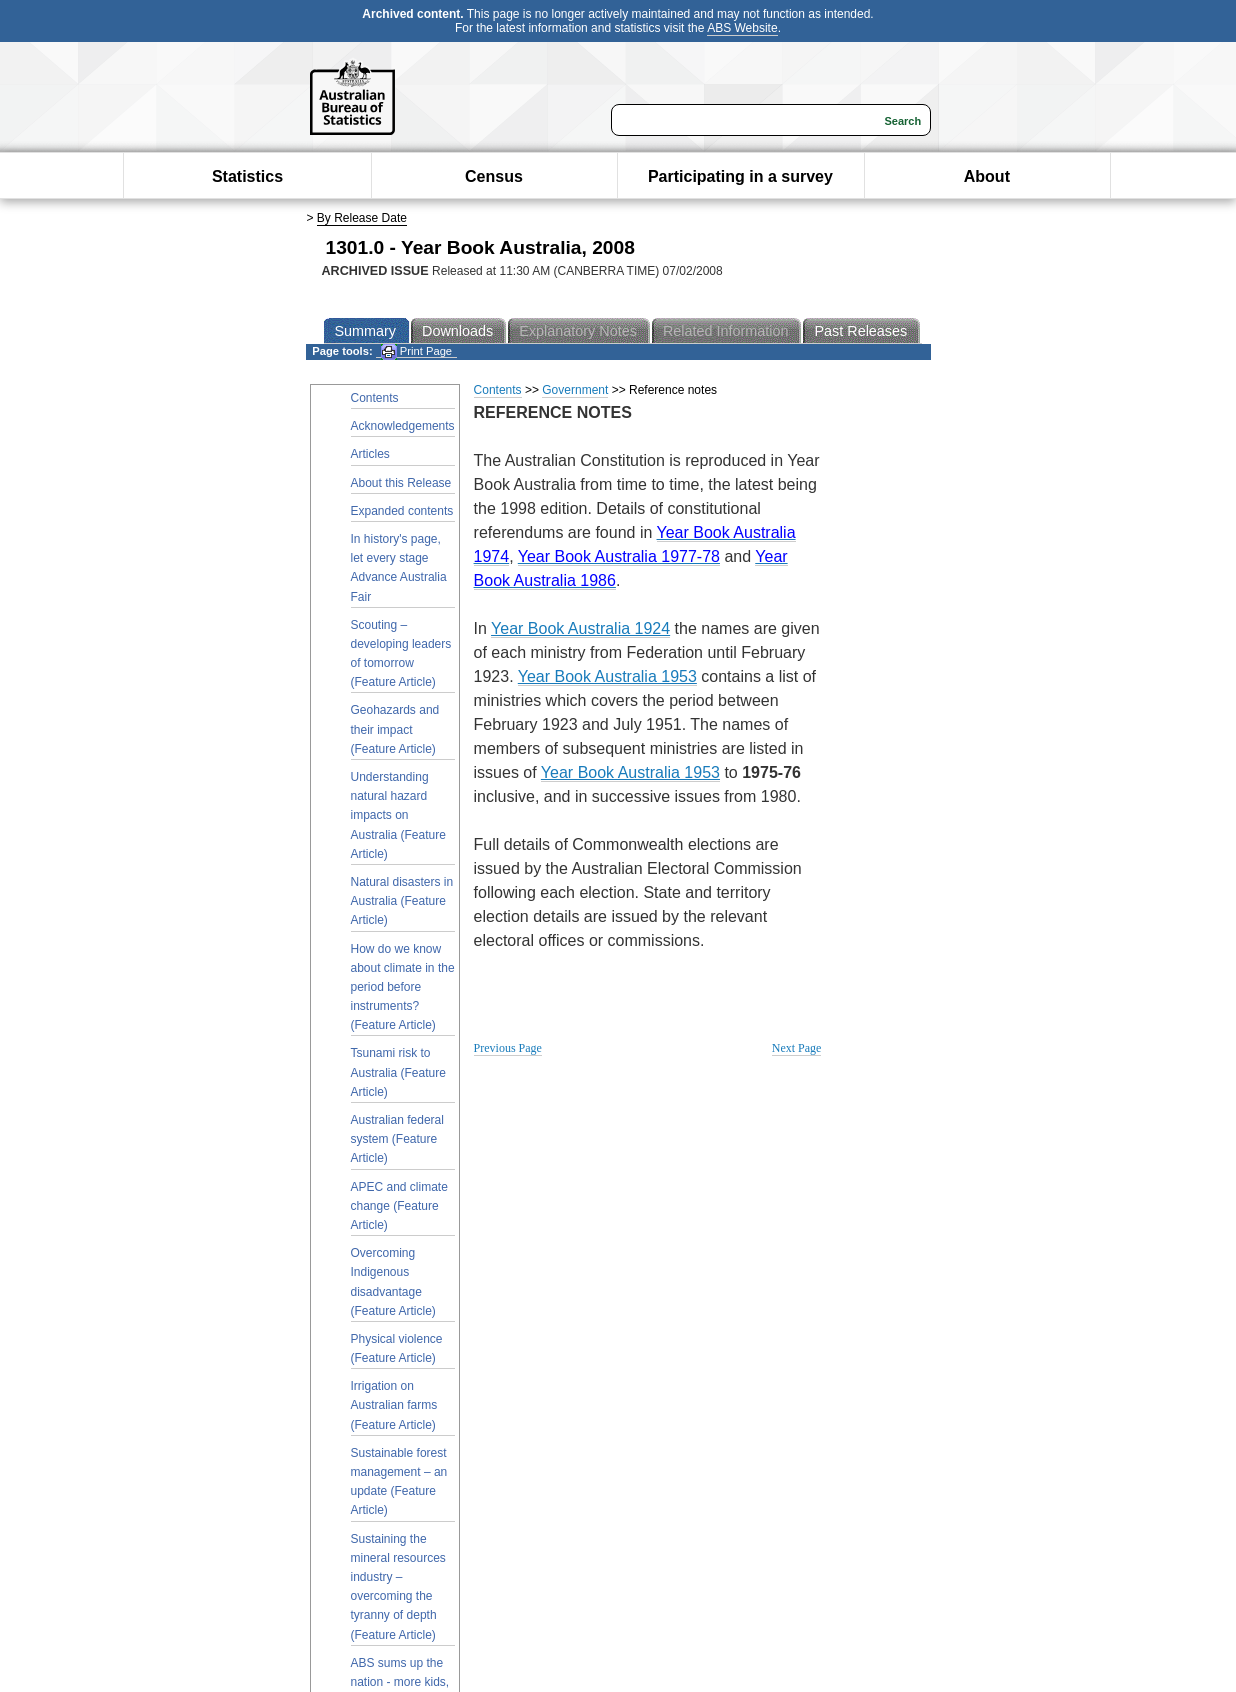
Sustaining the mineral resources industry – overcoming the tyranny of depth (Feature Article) (398, 1587)
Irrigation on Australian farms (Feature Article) (394, 1405)
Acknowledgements (403, 426)
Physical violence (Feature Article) (397, 1348)
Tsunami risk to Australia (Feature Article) (398, 1072)
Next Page (797, 1048)
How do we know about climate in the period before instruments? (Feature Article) (403, 987)
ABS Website (742, 28)
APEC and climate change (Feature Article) (399, 1206)
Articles (370, 454)
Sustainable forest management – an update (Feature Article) (399, 1482)
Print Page (416, 351)
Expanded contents (402, 511)
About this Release (401, 483)
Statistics (247, 176)
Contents (375, 398)
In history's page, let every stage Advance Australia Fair (399, 568)
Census (494, 176)
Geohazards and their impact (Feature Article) (395, 729)
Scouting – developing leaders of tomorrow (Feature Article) (401, 654)
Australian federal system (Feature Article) (397, 1139)
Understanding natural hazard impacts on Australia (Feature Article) (398, 815)
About (987, 176)
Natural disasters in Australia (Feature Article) (402, 901)
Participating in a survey (740, 176)
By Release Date (362, 218)
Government (575, 390)
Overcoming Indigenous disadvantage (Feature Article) (393, 1282)
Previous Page (508, 1048)
